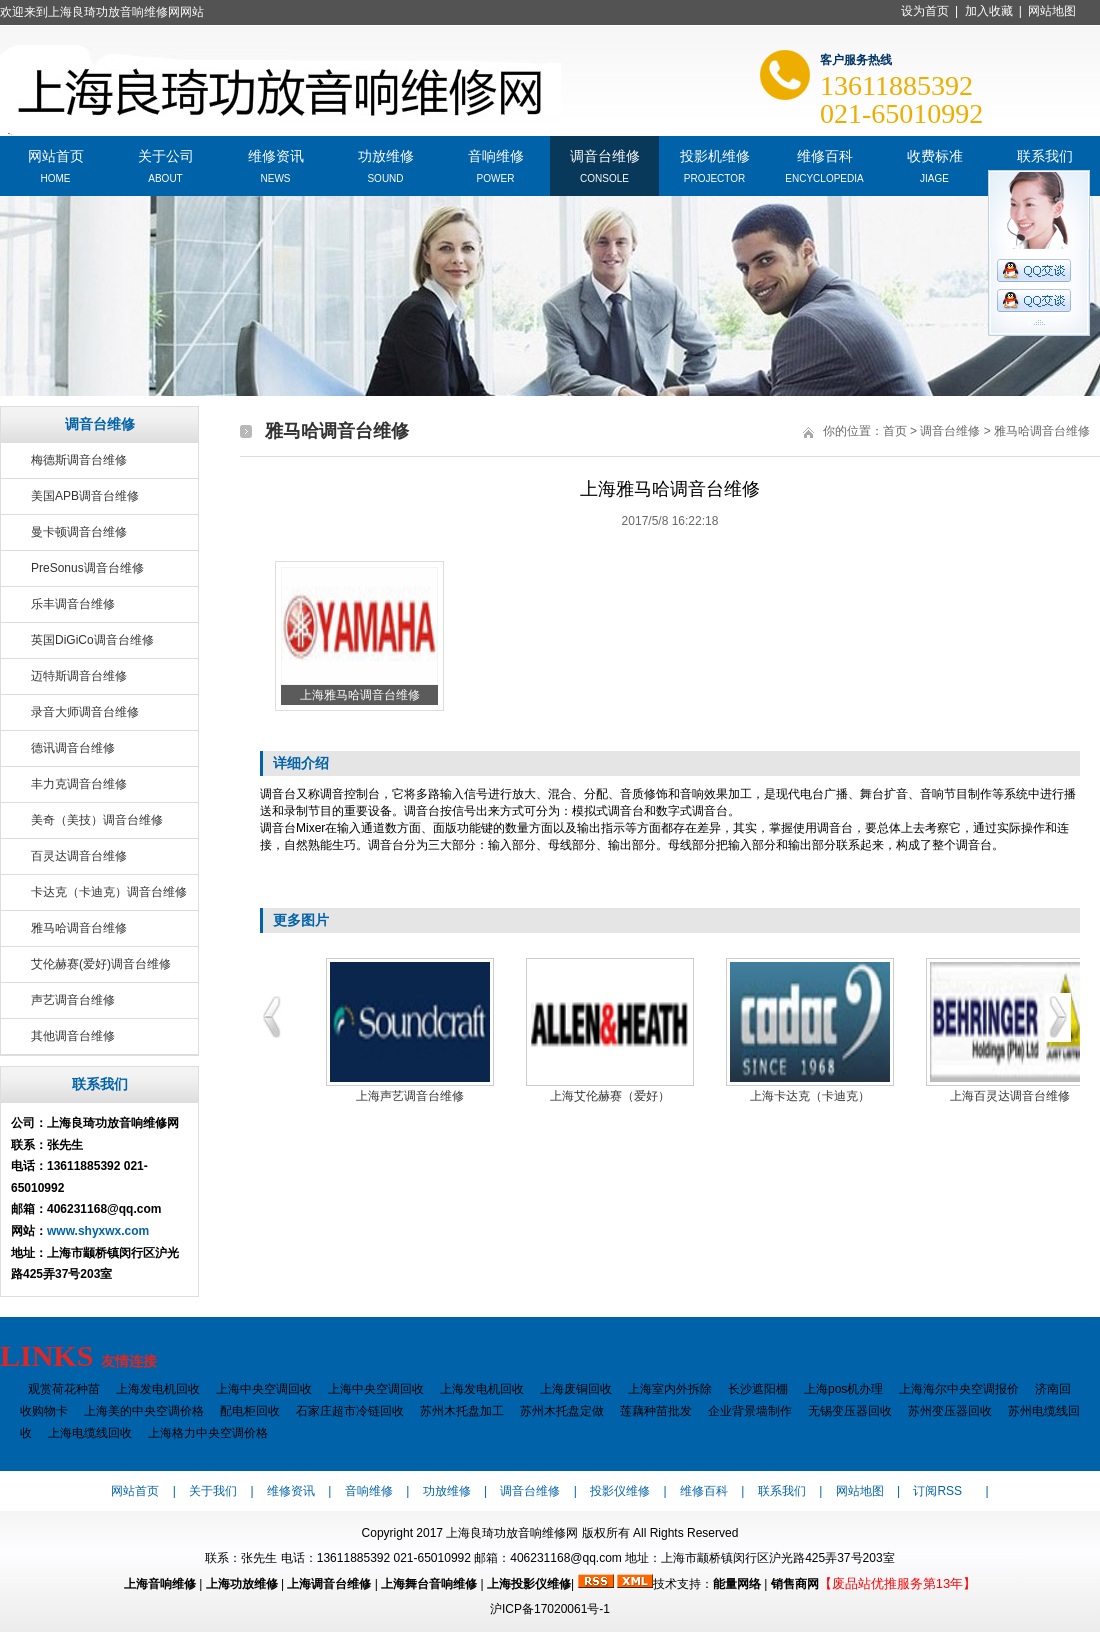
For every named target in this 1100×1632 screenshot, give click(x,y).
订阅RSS (937, 1491)
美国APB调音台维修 (85, 496)
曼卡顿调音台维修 (79, 532)
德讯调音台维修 (73, 748)
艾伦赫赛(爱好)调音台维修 (101, 964)
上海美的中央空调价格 (144, 1411)
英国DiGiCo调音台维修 (92, 640)
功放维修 (386, 154)
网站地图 (1052, 11)
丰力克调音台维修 (79, 784)
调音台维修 (605, 154)
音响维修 (496, 154)
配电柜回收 (250, 1411)
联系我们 (1045, 154)
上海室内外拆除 (670, 1389)
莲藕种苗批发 (656, 1411)
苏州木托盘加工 (462, 1411)
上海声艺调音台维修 (410, 1096)
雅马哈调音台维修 (79, 928)
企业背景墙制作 (750, 1411)
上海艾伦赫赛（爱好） (610, 1096)
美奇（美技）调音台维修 (97, 820)
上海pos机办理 (843, 1389)
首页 (895, 431)
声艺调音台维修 (73, 1000)
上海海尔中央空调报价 (959, 1389)
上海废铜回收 (576, 1389)
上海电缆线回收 (90, 1433)
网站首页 (56, 154)
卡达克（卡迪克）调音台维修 (109, 892)
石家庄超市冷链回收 (350, 1411)
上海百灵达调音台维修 (1010, 1096)
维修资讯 (276, 154)
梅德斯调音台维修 (79, 460)
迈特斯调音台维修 (79, 676)
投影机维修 (715, 154)
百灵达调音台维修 (79, 856)
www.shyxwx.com (98, 1231)
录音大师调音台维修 (85, 712)
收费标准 (935, 154)
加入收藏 (989, 11)
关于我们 (213, 1491)
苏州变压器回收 (950, 1411)
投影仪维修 (620, 1491)
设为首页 (925, 11)
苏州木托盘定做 (562, 1411)
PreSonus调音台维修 (87, 568)
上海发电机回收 (158, 1389)
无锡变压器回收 (850, 1411)
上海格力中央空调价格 (208, 1433)
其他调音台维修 (73, 1036)
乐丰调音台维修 (73, 604)
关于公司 (166, 154)
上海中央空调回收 (264, 1389)
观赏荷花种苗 (64, 1389)
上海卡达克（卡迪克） (810, 1096)
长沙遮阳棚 (758, 1389)
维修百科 (825, 154)
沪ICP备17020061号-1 (550, 1609)
